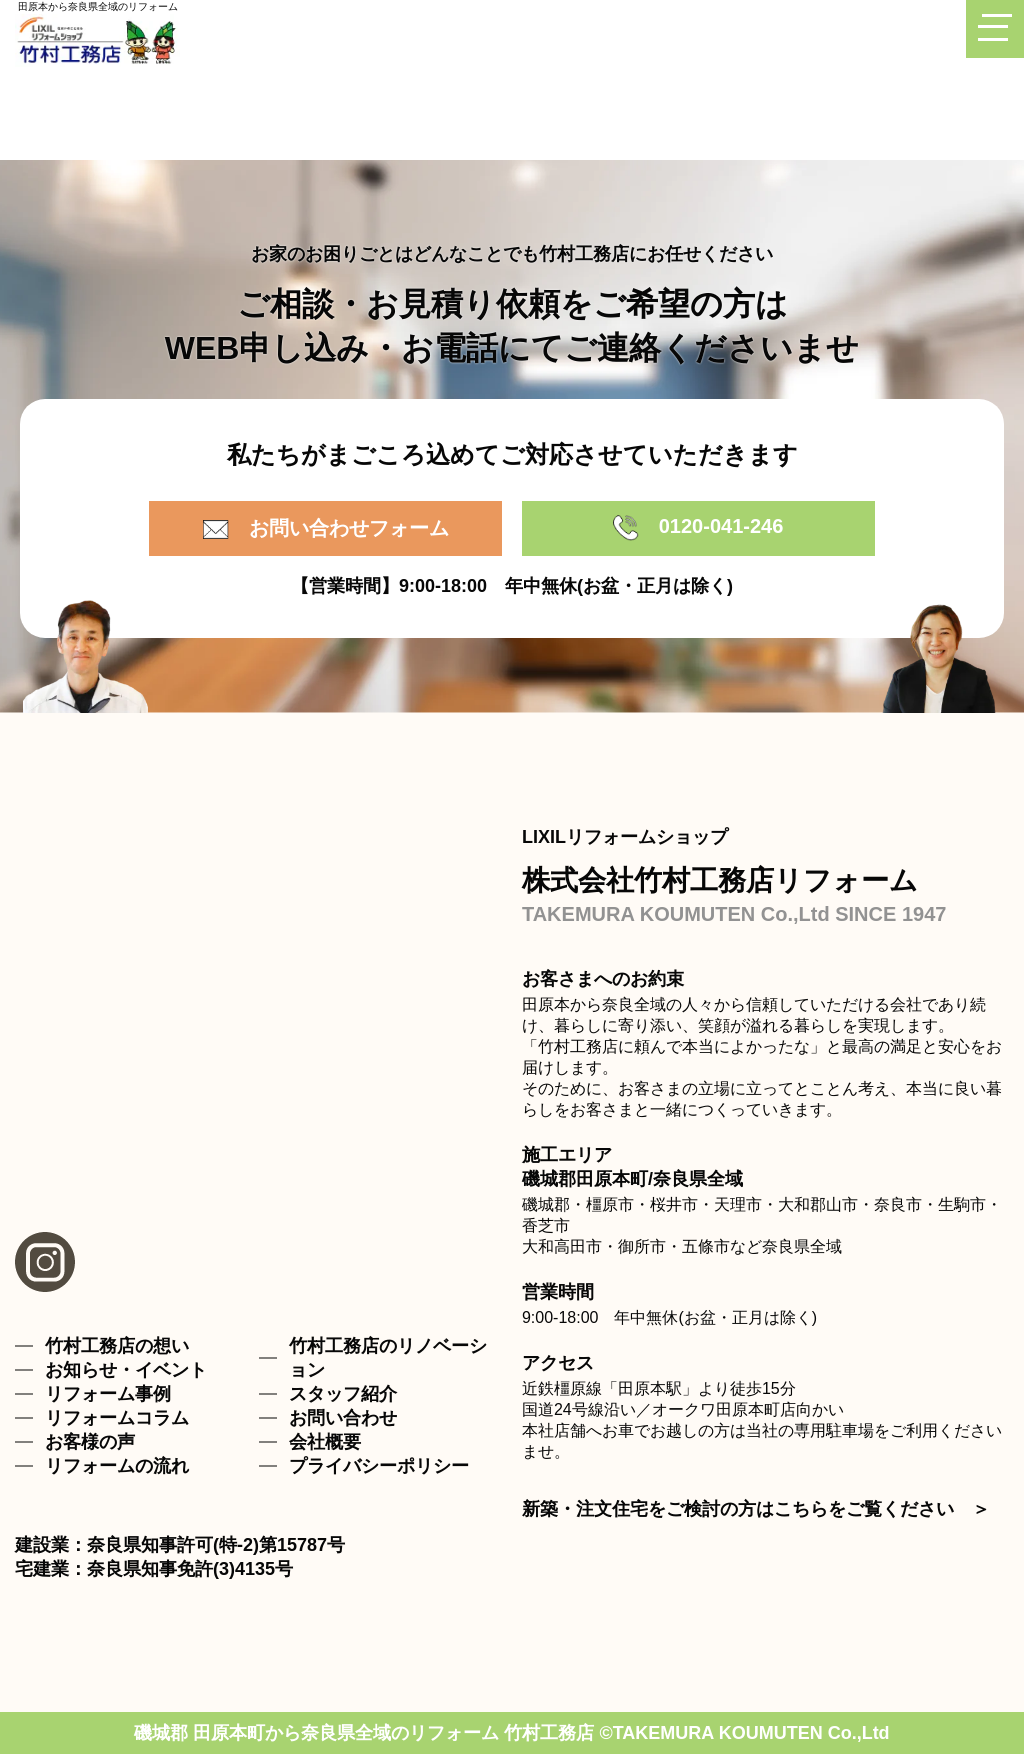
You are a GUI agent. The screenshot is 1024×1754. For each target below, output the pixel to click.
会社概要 (325, 1442)
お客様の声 (90, 1442)
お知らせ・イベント (126, 1370)
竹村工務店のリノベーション (388, 1358)
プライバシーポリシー (379, 1466)
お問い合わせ (343, 1418)
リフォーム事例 (108, 1394)
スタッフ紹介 (343, 1394)
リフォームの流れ (117, 1466)
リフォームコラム (117, 1418)
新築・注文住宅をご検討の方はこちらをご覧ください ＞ (756, 1509)
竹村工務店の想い (117, 1346)
